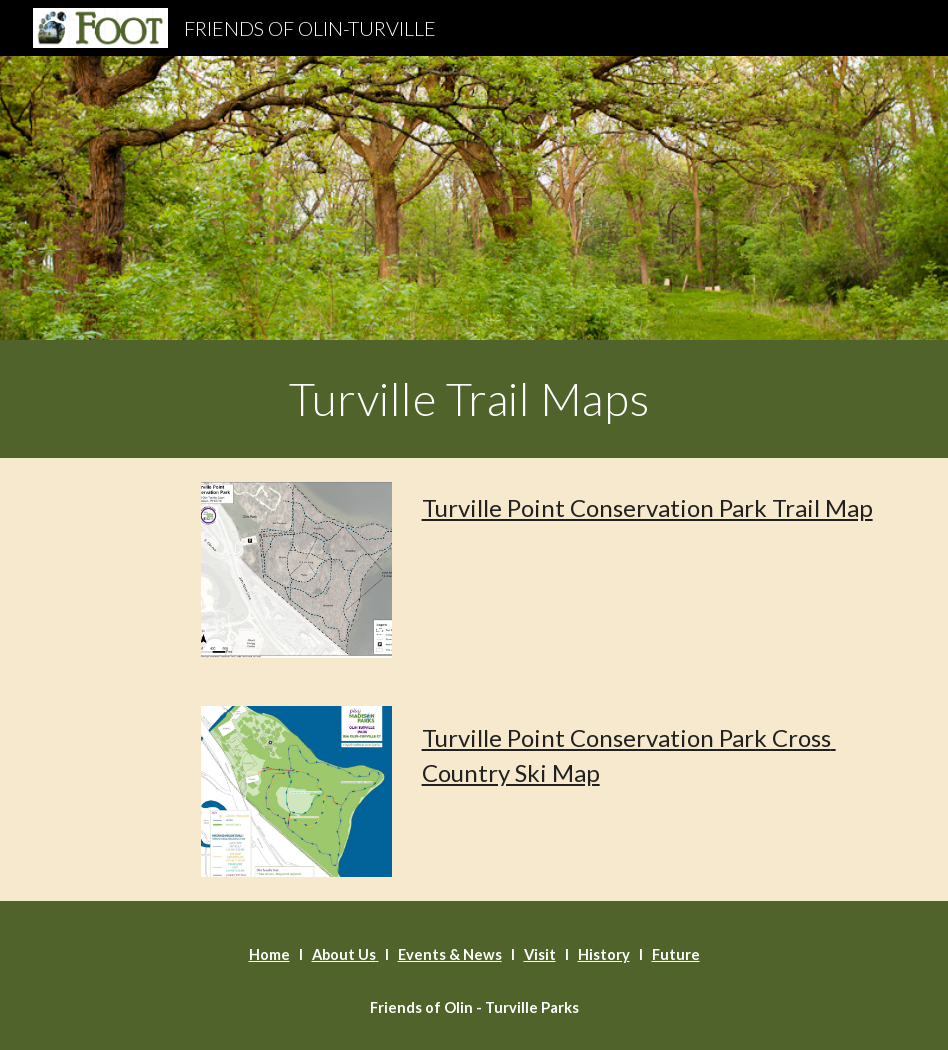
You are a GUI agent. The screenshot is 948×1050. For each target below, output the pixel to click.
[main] (474, 399)
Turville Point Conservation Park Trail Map (647, 507)
